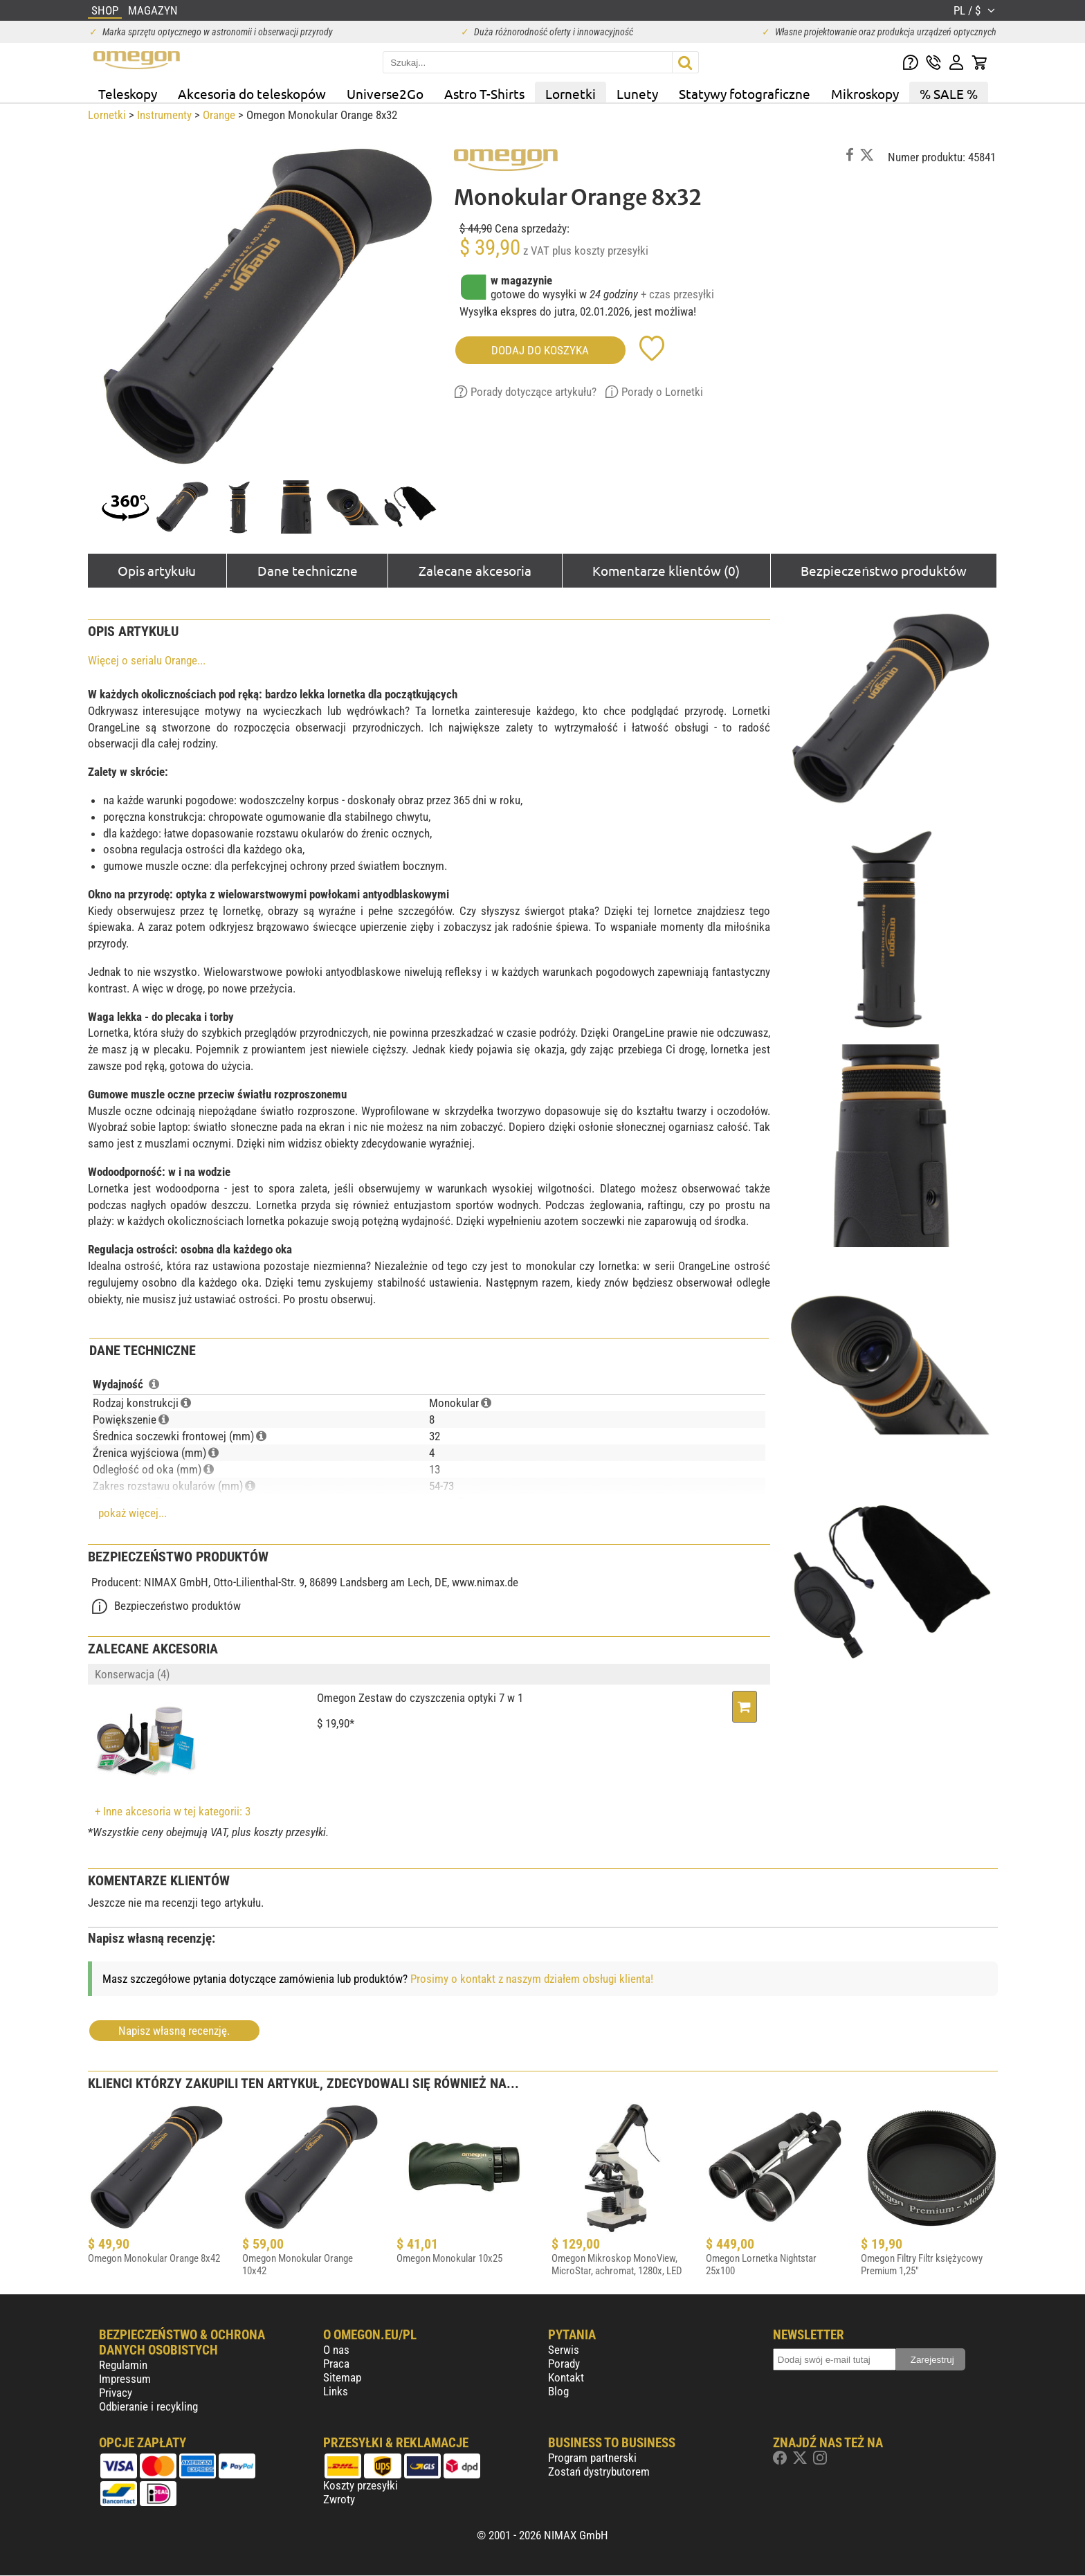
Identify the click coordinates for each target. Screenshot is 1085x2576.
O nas (336, 2350)
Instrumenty (164, 115)
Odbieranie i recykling (148, 2406)
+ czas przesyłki (677, 294)
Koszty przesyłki (360, 2485)
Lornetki (570, 93)
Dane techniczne (307, 570)
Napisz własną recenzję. (174, 2031)
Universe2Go (385, 93)
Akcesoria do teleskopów (252, 93)
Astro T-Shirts (484, 93)
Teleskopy (127, 93)
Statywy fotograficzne (744, 93)
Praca (336, 2363)
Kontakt (566, 2377)
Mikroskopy (865, 93)
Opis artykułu (157, 570)
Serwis (563, 2350)
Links (335, 2391)
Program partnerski (592, 2458)
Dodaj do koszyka (540, 350)
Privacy (115, 2393)
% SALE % (949, 93)
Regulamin (123, 2365)
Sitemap (342, 2377)
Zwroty (339, 2499)
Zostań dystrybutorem (599, 2471)
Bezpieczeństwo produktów (883, 570)
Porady (564, 2363)
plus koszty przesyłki (600, 250)
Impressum (125, 2379)
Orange (219, 115)
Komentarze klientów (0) (666, 570)
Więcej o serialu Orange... (147, 660)
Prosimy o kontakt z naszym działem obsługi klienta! (531, 1979)
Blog (558, 2391)
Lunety (637, 93)
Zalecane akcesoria (475, 570)
